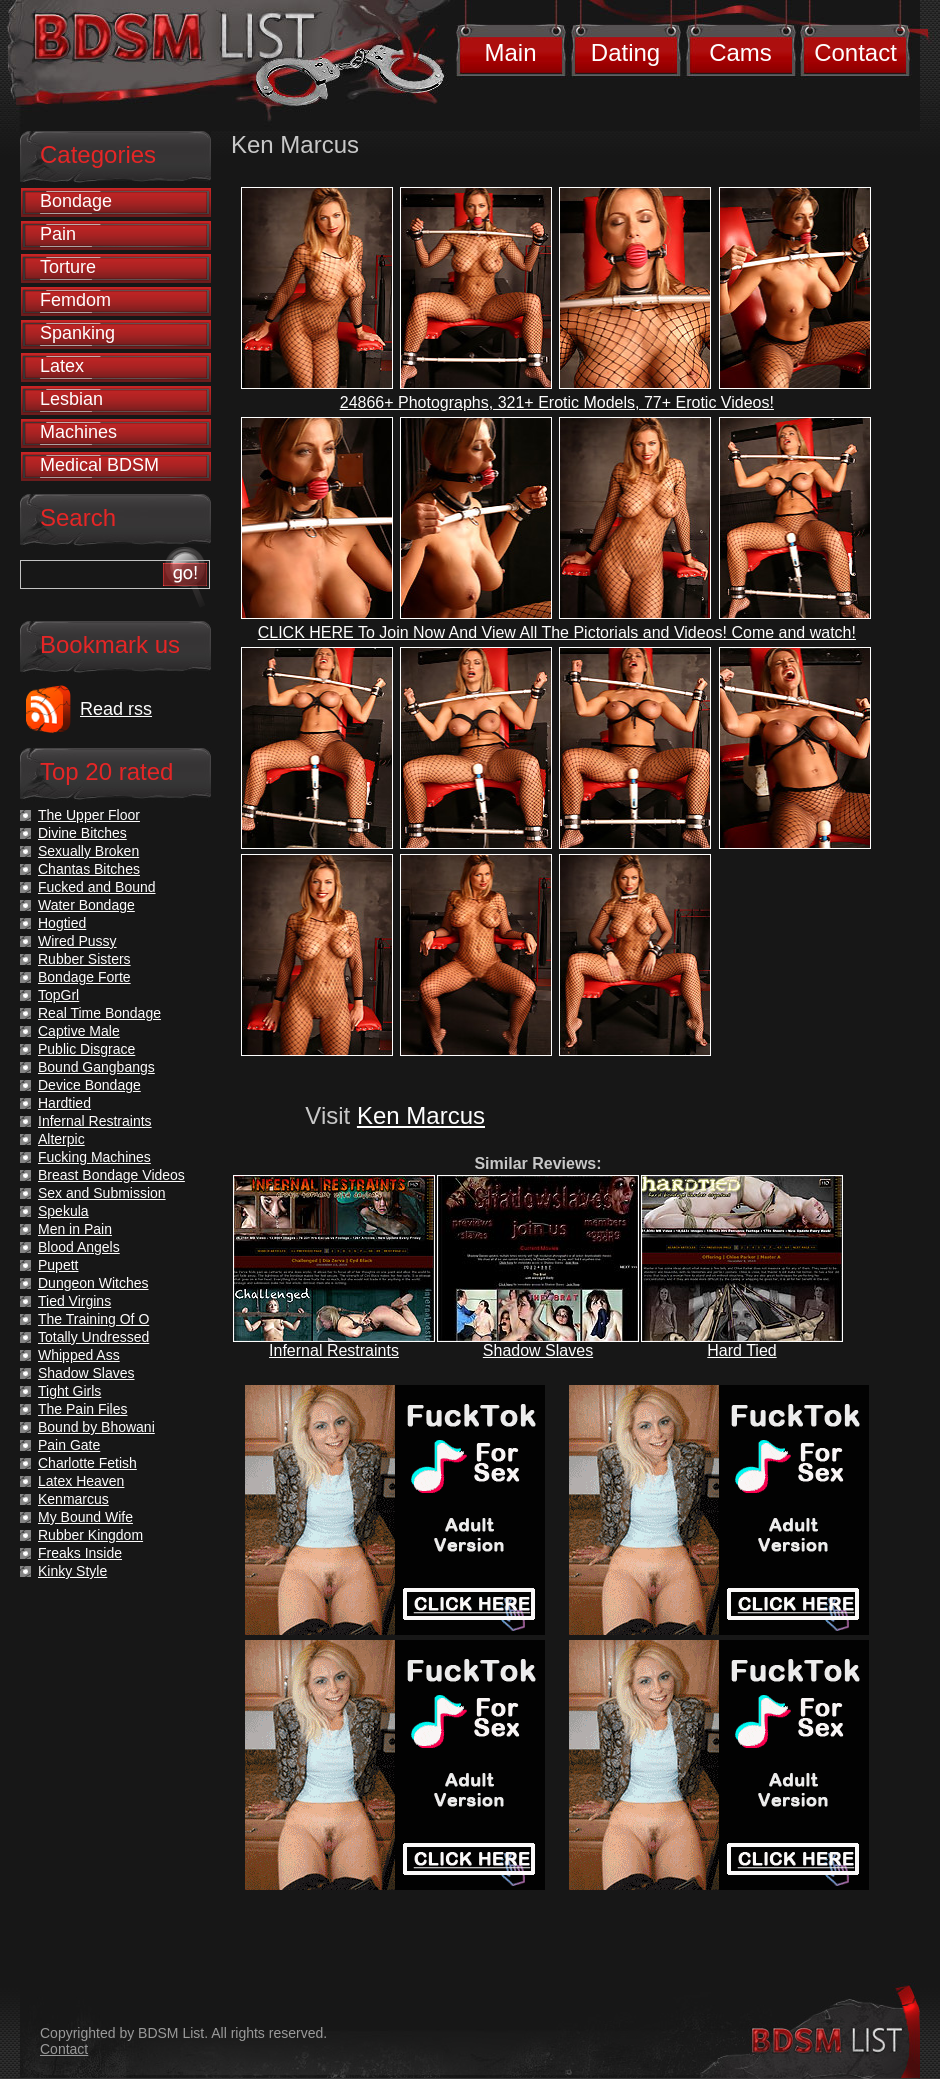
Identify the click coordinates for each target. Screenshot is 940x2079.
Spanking (77, 333)
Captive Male (79, 1031)
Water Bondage (86, 905)
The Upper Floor (89, 815)
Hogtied (62, 923)
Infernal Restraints (334, 1350)
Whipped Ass (79, 1355)
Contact (855, 52)
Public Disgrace (86, 1049)
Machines (78, 432)
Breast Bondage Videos (111, 1175)
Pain (58, 234)
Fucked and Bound (97, 887)
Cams (740, 52)
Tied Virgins (74, 1301)
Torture (68, 267)
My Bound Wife (85, 1517)
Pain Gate (69, 1445)
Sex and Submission (102, 1193)
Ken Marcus (421, 1115)
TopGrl (58, 995)
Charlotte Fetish (87, 1463)
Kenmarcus (73, 1499)
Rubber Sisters (84, 959)
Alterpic (61, 1139)
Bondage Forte (84, 977)
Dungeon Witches (93, 1283)
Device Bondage (89, 1085)
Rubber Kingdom (90, 1535)
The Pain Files (82, 1409)
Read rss (116, 709)
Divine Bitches (82, 833)
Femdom (75, 300)
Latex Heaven (81, 1481)
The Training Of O (93, 1319)
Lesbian (71, 399)
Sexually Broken (88, 851)
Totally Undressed (93, 1337)
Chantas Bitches (89, 869)
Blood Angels (79, 1247)
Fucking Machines (94, 1157)
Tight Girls (69, 1391)
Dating (625, 52)
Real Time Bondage (99, 1013)
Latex (62, 366)
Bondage (76, 201)
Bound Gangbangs (96, 1067)
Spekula (63, 1211)
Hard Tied (741, 1350)
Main (510, 52)
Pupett (58, 1265)
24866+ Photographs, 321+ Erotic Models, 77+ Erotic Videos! (557, 402)
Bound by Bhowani (96, 1427)
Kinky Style (72, 1571)
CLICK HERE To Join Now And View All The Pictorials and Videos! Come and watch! (557, 632)
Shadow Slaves (538, 1350)
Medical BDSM (99, 465)
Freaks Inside (80, 1553)
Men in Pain (75, 1229)
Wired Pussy (77, 941)
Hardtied (64, 1103)
